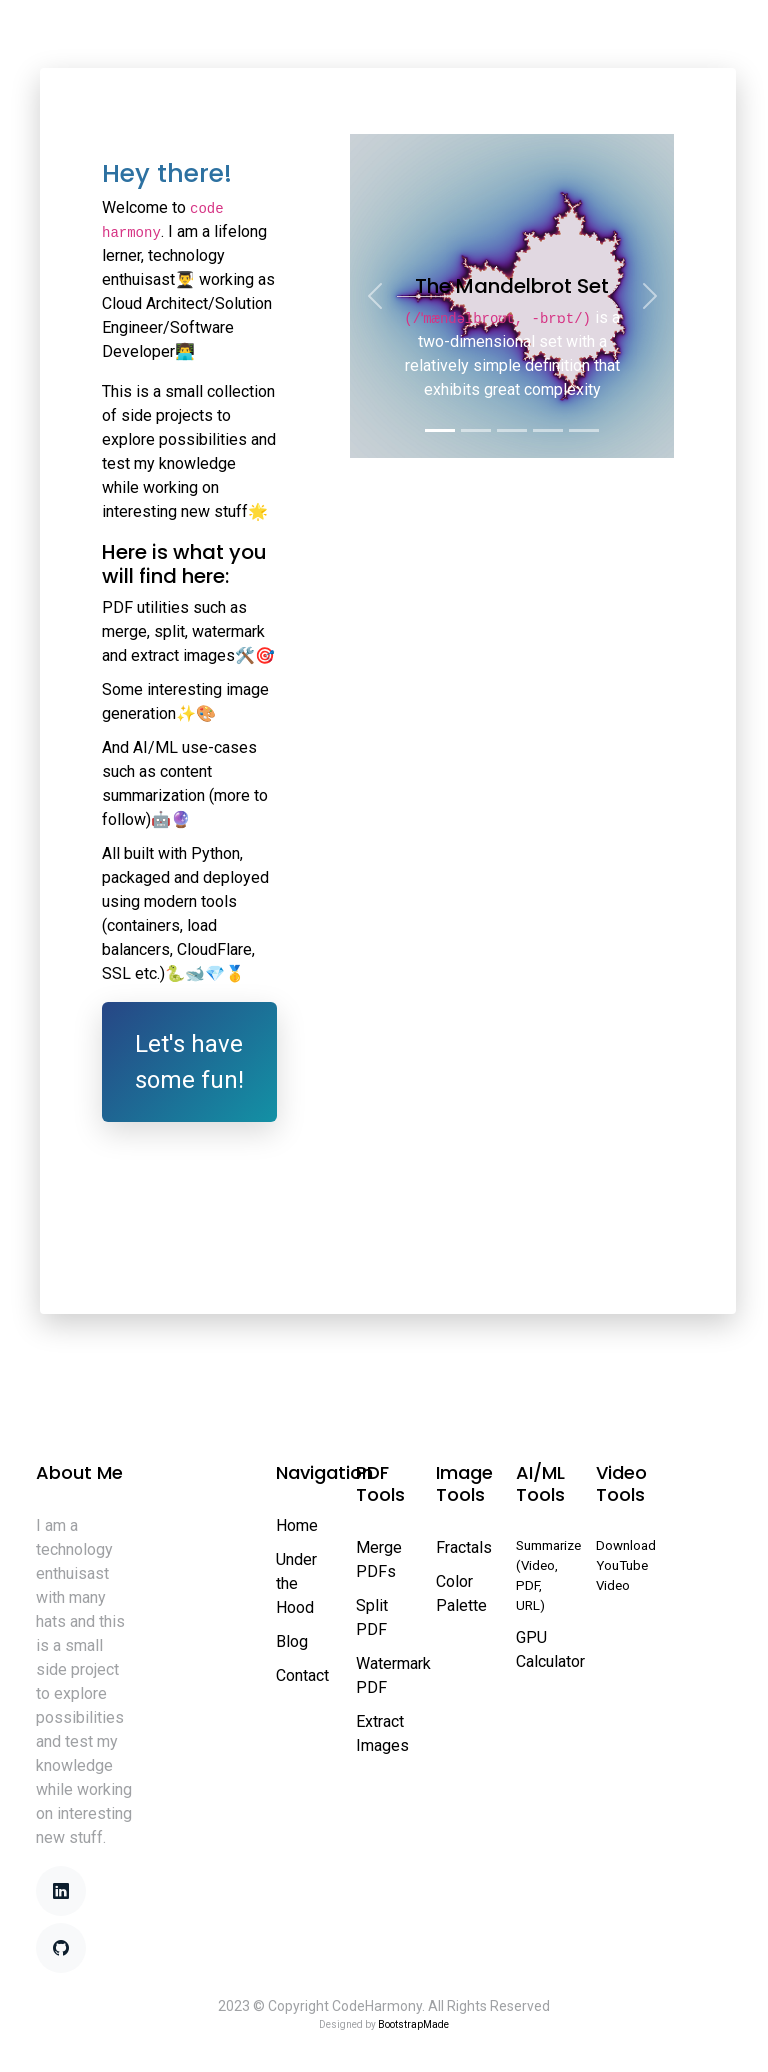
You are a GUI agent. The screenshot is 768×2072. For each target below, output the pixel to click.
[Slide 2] (476, 430)
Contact (302, 1675)
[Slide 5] (584, 430)
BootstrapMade (413, 2024)
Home (77, 39)
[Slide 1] (440, 430)
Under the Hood (296, 1583)
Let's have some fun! (189, 1062)
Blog (292, 1641)
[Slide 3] (512, 430)
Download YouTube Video (626, 1565)
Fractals (464, 1547)
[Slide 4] (548, 430)
